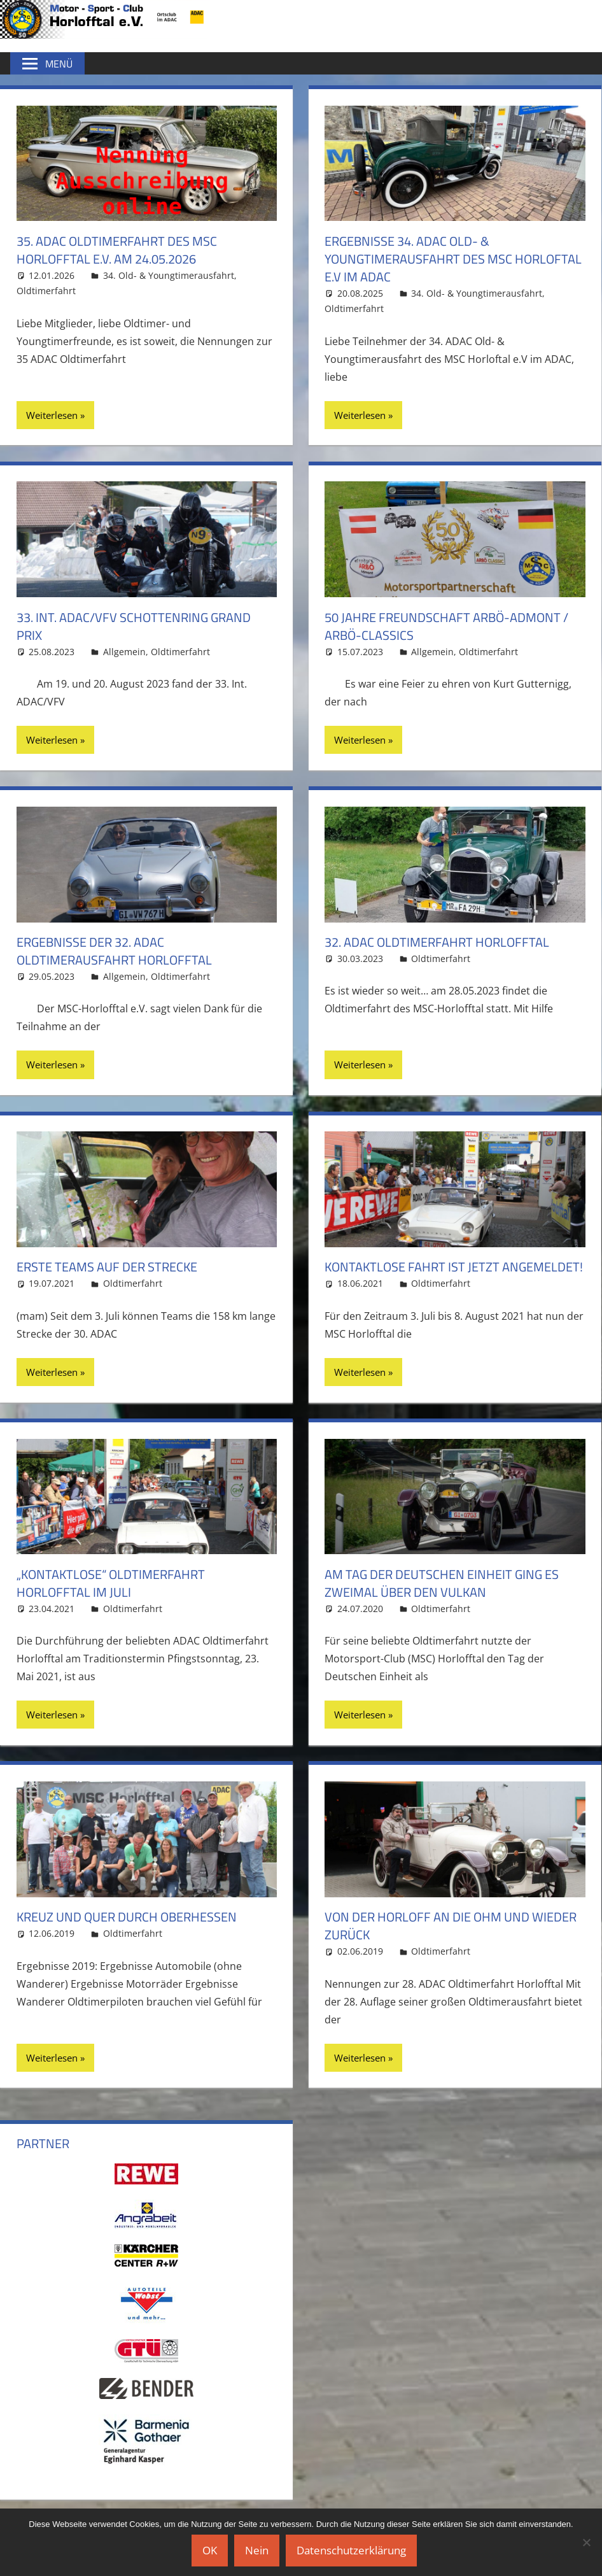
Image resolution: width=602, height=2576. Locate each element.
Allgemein (124, 652)
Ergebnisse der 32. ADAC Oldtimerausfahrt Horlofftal (114, 951)
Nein (257, 2550)
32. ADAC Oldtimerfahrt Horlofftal (437, 942)
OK (209, 2550)
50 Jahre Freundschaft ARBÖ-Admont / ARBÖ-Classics (446, 626)
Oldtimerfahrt (46, 291)
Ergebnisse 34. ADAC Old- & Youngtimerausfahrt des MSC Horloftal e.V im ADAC (453, 259)
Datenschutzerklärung (351, 2550)
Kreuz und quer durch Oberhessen (127, 1917)
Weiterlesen (52, 415)
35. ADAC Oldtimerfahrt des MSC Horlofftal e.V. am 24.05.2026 (117, 250)
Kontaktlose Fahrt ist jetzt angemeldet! (454, 1267)
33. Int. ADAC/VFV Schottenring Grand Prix (134, 626)
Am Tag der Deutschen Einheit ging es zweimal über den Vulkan (442, 1583)
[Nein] (586, 2542)
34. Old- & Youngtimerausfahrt (168, 275)
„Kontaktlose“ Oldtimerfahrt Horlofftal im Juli (111, 1583)
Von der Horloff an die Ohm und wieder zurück (451, 1925)
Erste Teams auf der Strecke (107, 1267)
